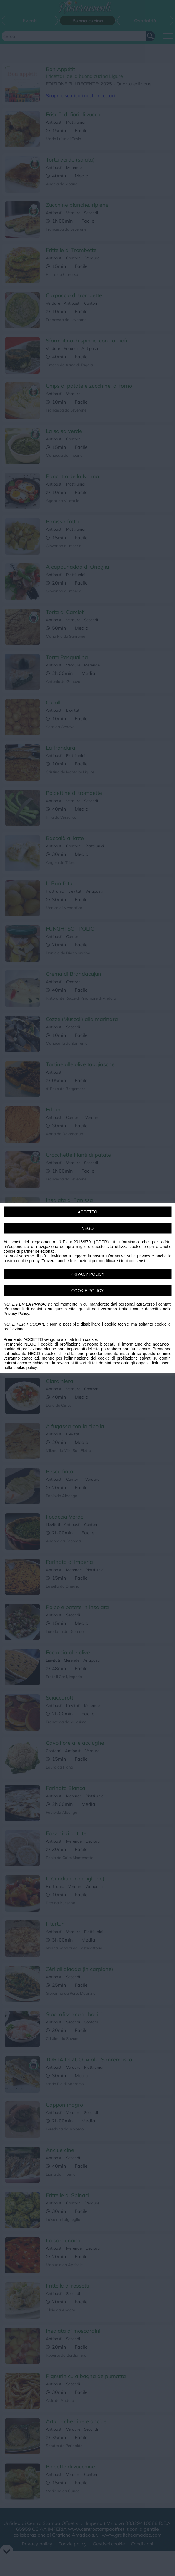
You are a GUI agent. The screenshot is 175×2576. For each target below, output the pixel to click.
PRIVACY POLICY (87, 1274)
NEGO (87, 1228)
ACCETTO (87, 1212)
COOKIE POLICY (87, 1290)
